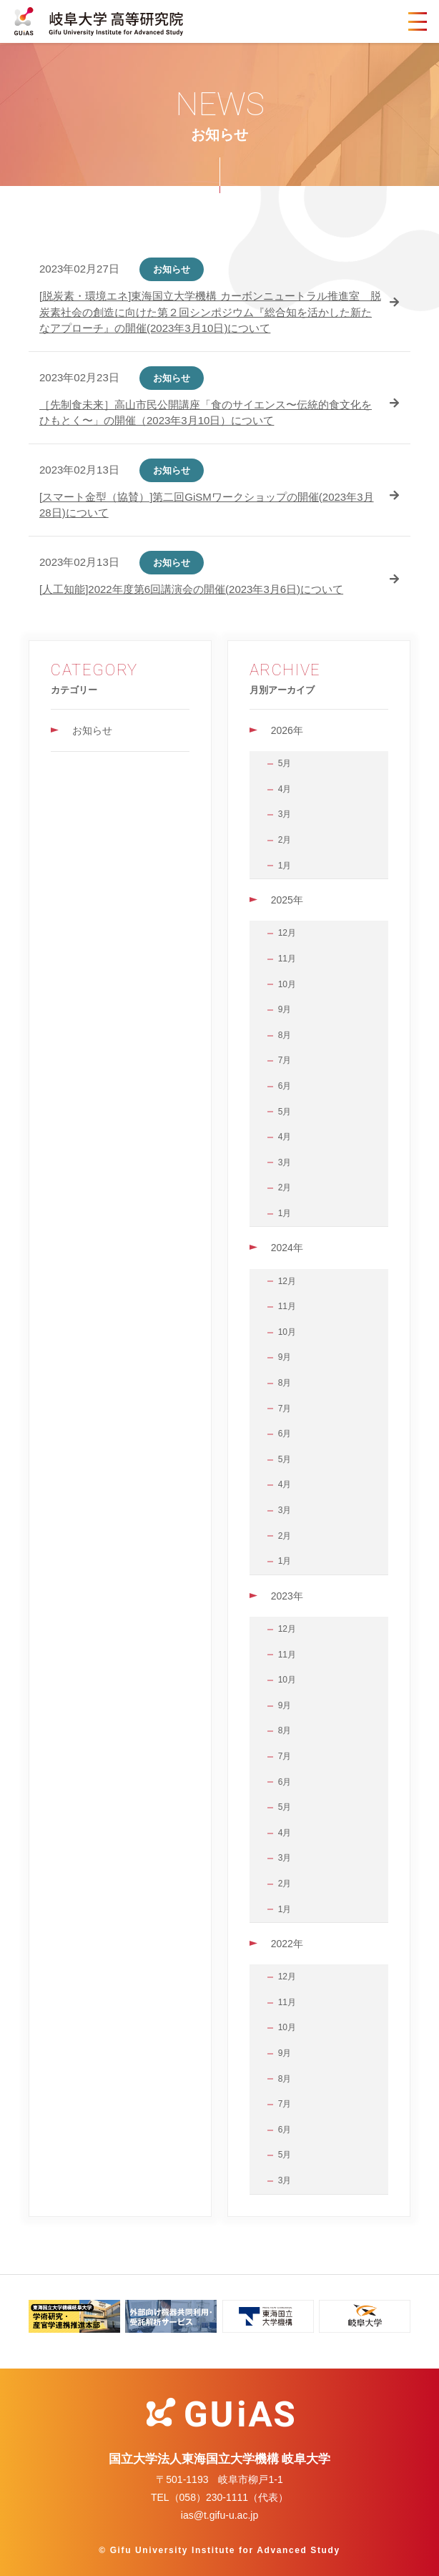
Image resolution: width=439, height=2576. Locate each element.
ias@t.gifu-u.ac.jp (219, 2515)
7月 (285, 1060)
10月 (287, 984)
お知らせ (92, 730)
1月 (285, 866)
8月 (285, 1035)
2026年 (287, 730)
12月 (287, 933)
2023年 (287, 1596)
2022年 (287, 1943)
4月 (285, 789)
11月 (287, 959)
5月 (285, 763)
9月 (285, 1009)
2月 (285, 840)
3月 (285, 814)
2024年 (287, 1247)
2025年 (287, 900)
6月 (285, 1086)
